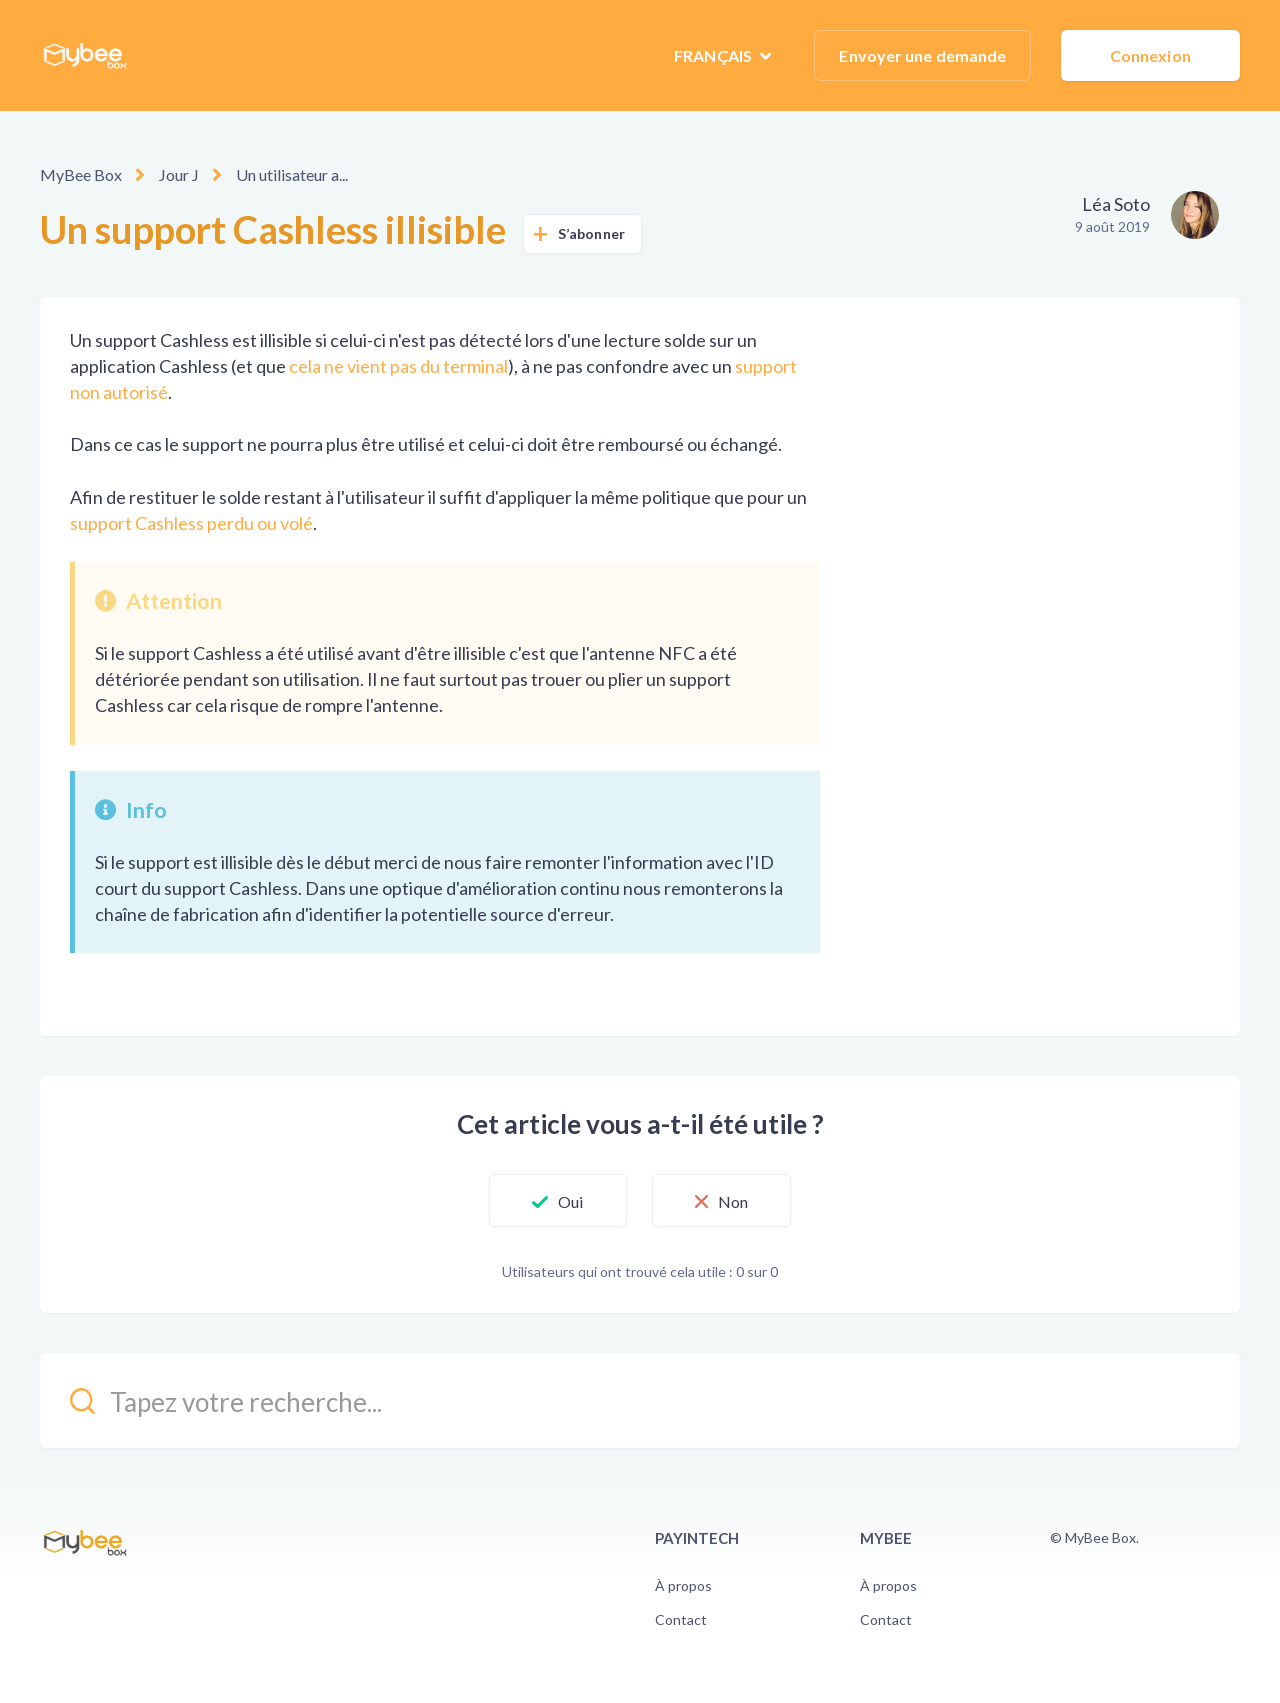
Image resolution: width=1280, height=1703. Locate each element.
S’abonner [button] (591, 233)
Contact (681, 1619)
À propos (683, 1585)
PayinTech (697, 1538)
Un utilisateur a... (292, 174)
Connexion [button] (1150, 55)
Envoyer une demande (922, 55)
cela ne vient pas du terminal (398, 366)
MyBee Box (81, 174)
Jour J (179, 174)
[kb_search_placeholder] (640, 1400)
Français (714, 55)
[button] (557, 1201)
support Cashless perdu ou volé (191, 523)
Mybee (886, 1538)
